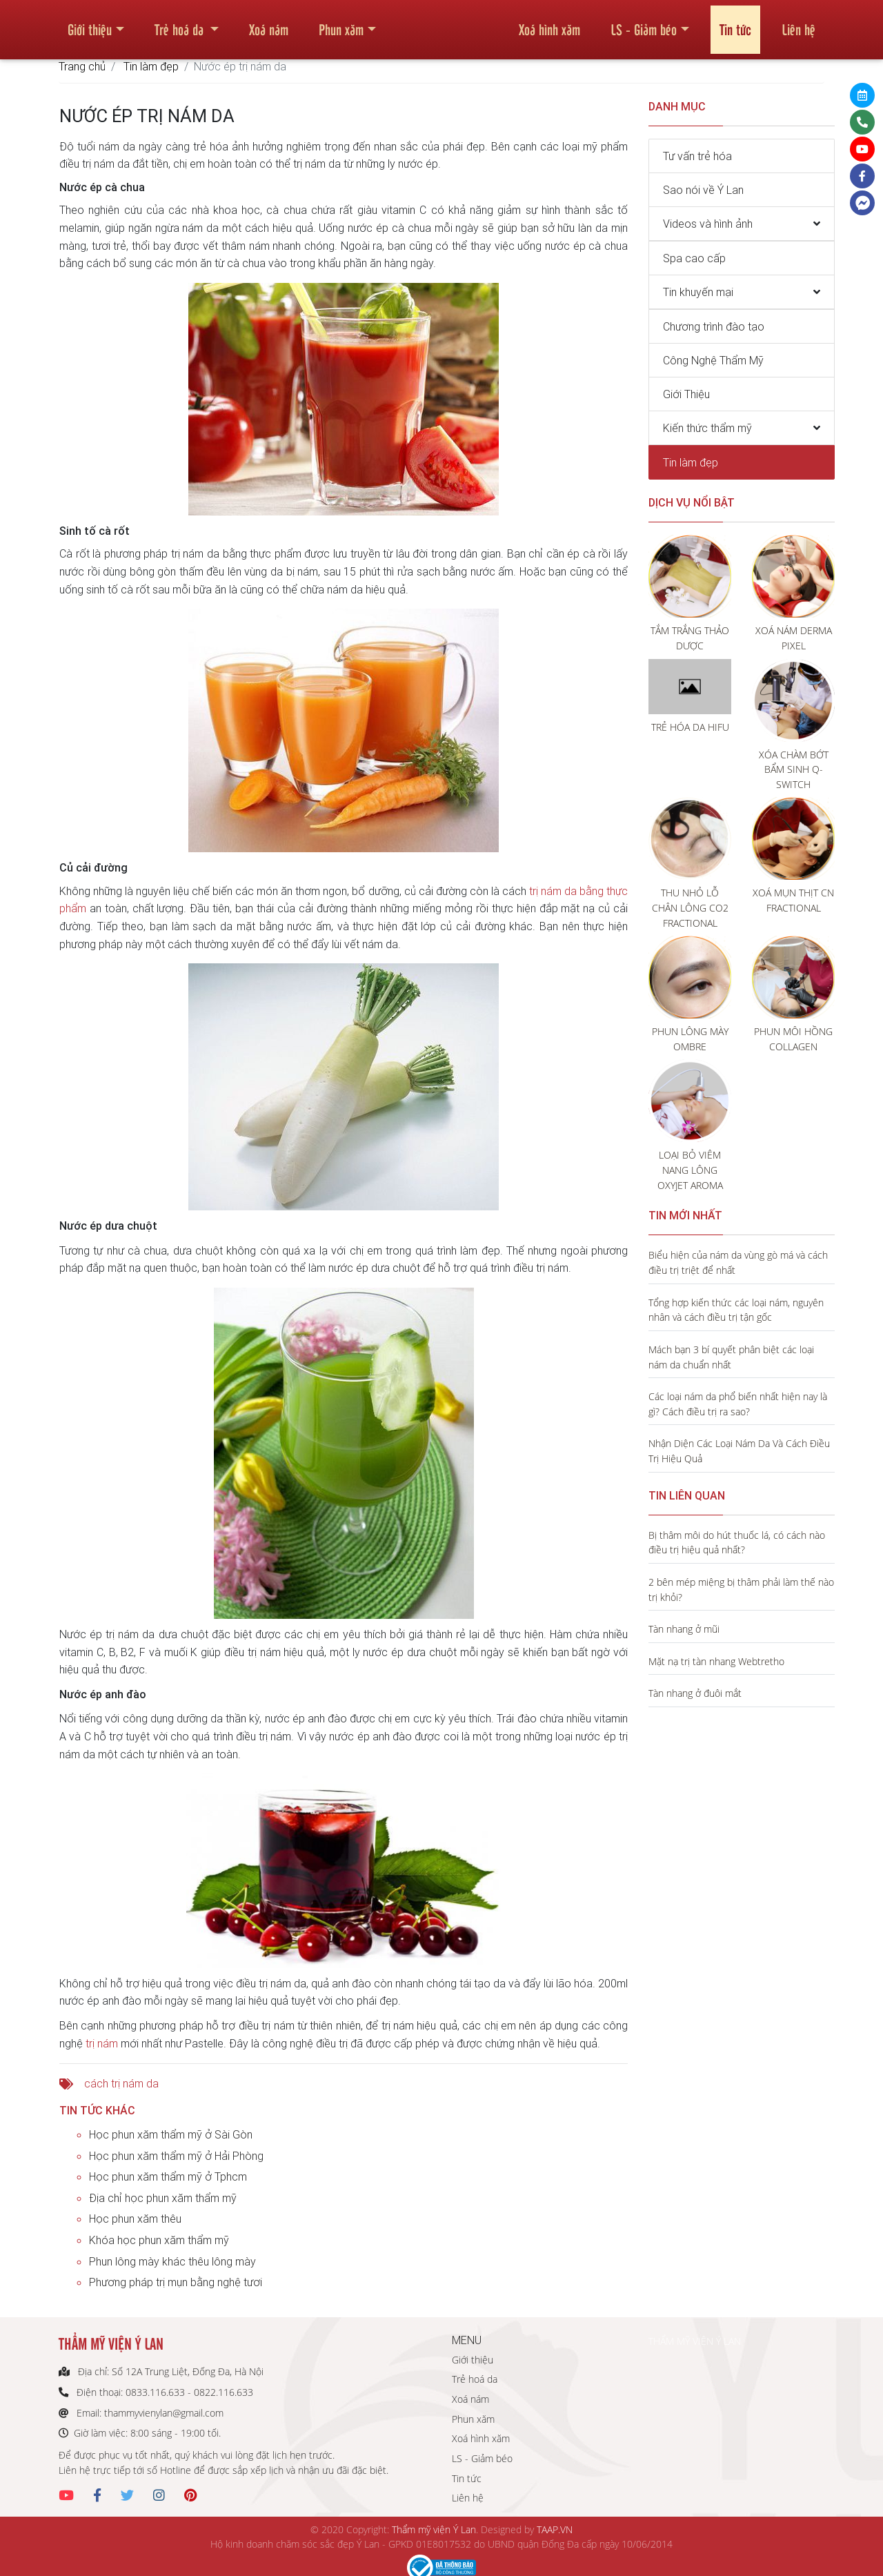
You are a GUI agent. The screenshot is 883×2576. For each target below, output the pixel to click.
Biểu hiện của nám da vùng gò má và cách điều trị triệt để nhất (738, 1262)
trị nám (102, 2043)
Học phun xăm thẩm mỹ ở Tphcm (168, 2176)
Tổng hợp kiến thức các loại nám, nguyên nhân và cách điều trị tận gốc (736, 1310)
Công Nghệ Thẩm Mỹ (713, 360)
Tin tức (735, 23)
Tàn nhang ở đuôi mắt (695, 1693)
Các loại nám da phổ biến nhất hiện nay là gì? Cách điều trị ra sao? (737, 1404)
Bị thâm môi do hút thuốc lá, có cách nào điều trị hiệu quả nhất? (736, 1542)
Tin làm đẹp (151, 66)
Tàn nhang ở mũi (684, 1628)
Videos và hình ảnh (708, 223)
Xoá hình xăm (549, 23)
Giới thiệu (90, 23)
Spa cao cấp (694, 258)
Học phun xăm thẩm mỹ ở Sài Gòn (170, 2134)
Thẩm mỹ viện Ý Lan (434, 2529)
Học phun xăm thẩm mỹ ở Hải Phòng (176, 2156)
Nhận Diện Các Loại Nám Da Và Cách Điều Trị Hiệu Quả (739, 1451)
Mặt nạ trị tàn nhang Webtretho (716, 1661)
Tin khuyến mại (698, 292)
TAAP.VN (555, 2529)
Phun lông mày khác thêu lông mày (172, 2261)
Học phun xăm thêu (135, 2218)
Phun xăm (341, 23)
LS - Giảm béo (644, 23)
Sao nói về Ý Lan (703, 190)
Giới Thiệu (686, 394)
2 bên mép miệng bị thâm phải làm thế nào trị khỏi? (741, 1589)
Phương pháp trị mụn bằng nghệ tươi (175, 2282)
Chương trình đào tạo (713, 326)
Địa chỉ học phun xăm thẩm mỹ (163, 2198)
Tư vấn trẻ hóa (697, 156)
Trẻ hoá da (181, 23)
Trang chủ (82, 66)
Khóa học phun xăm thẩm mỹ (159, 2240)
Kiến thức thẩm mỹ (707, 428)
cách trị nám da (121, 2083)
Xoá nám (268, 23)
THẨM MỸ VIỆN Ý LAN (694, 2341)
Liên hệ (798, 23)
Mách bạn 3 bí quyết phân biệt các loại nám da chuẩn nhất (731, 1357)
